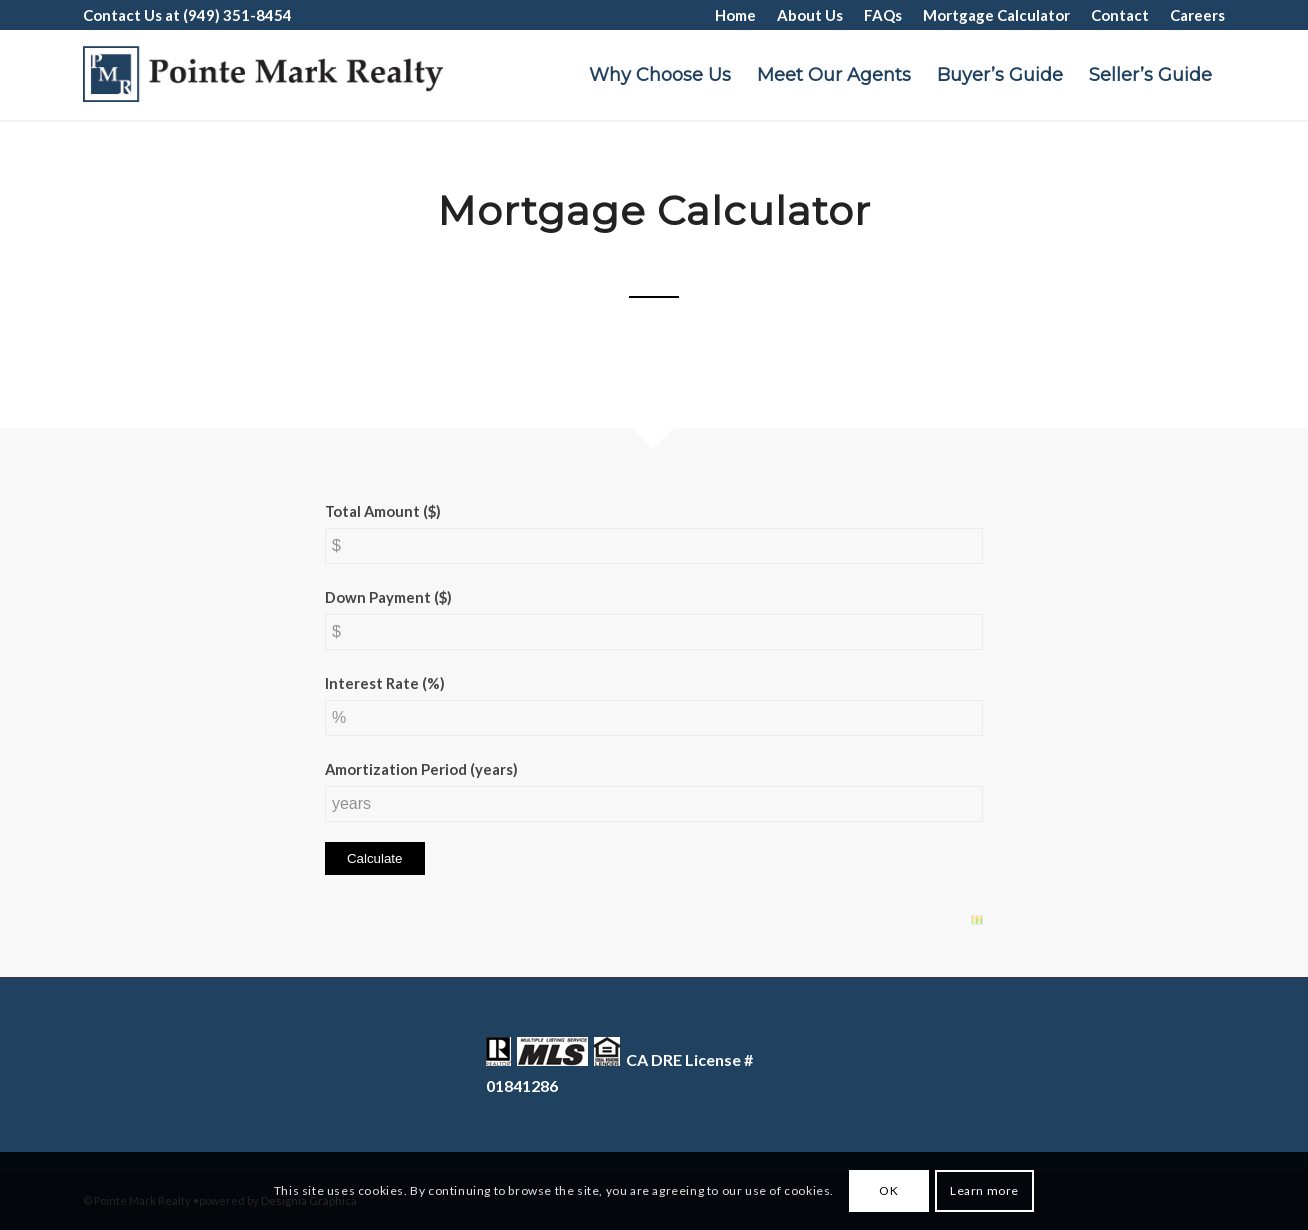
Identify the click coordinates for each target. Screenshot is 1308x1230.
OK (888, 1190)
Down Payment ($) (388, 597)
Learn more (984, 1190)
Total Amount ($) (383, 511)
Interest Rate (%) (385, 683)
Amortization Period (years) (421, 769)
